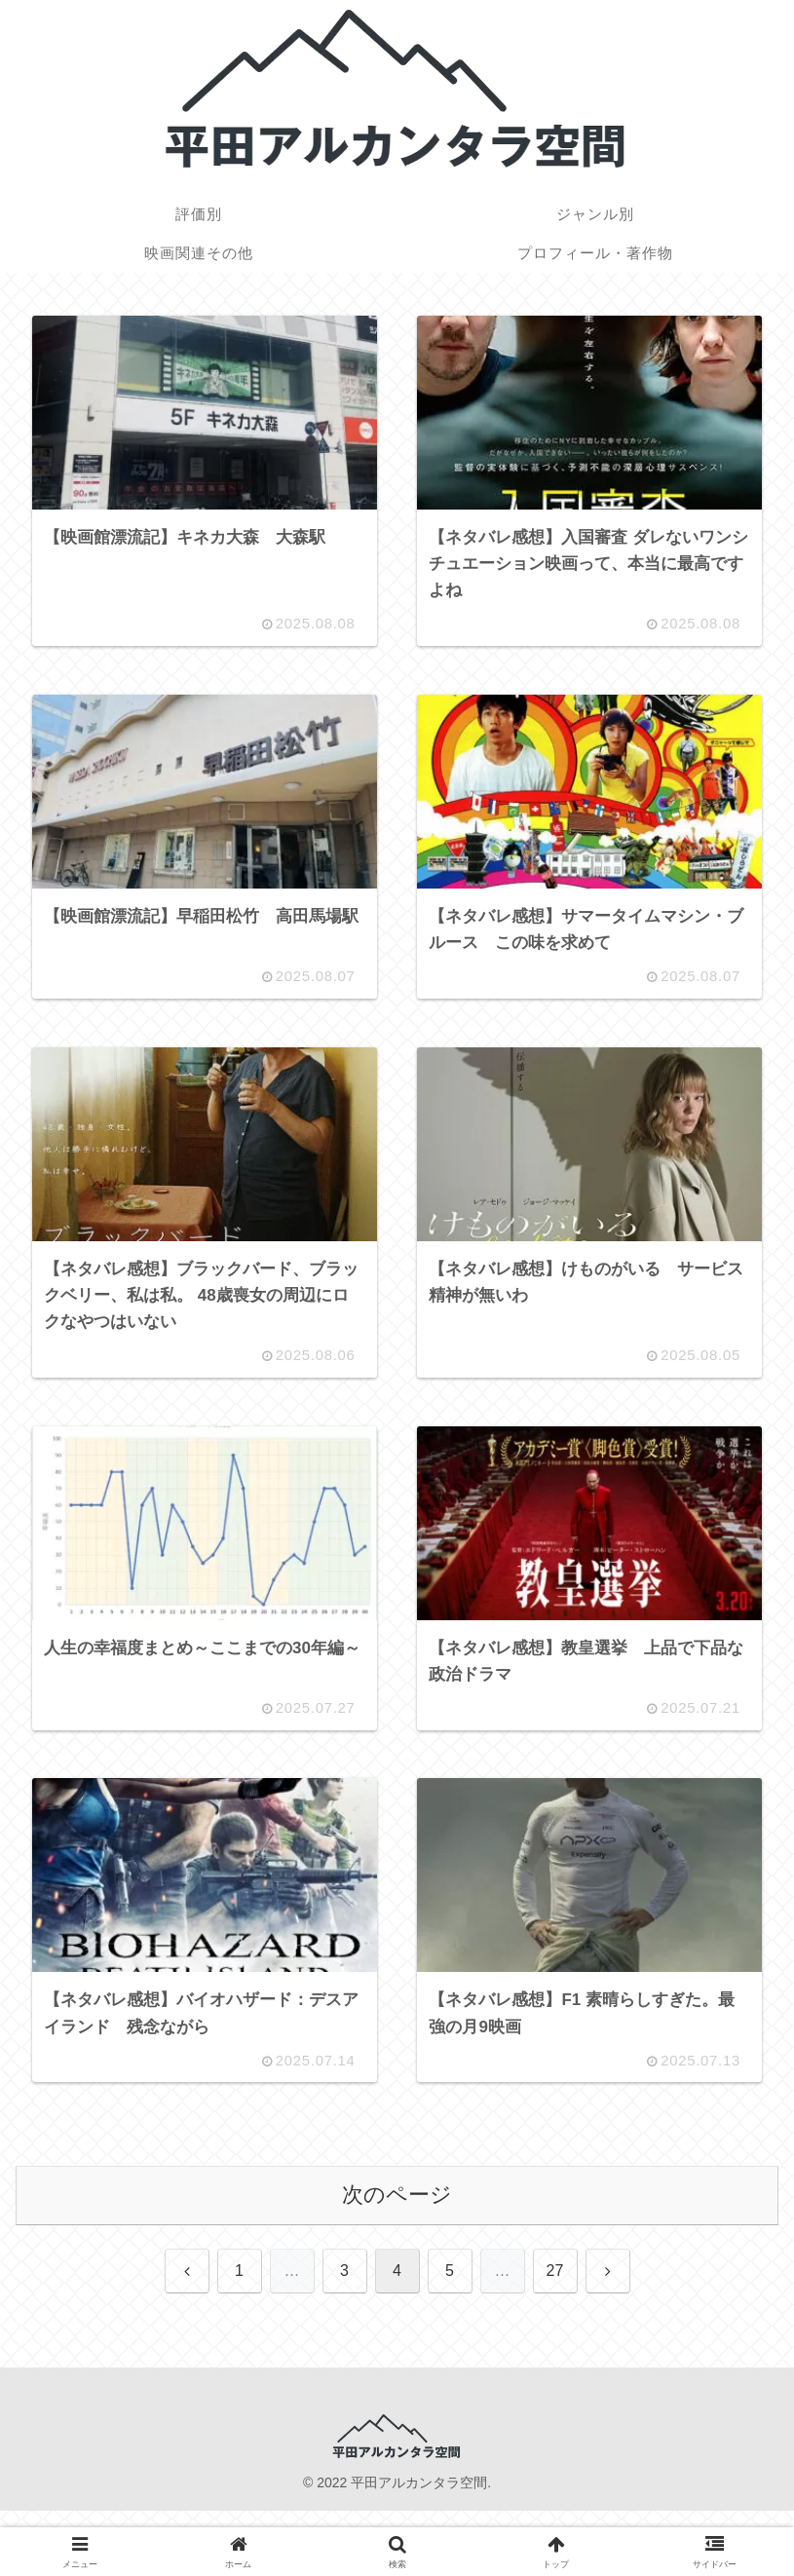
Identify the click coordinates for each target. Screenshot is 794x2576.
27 (555, 2287)
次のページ (397, 2211)
